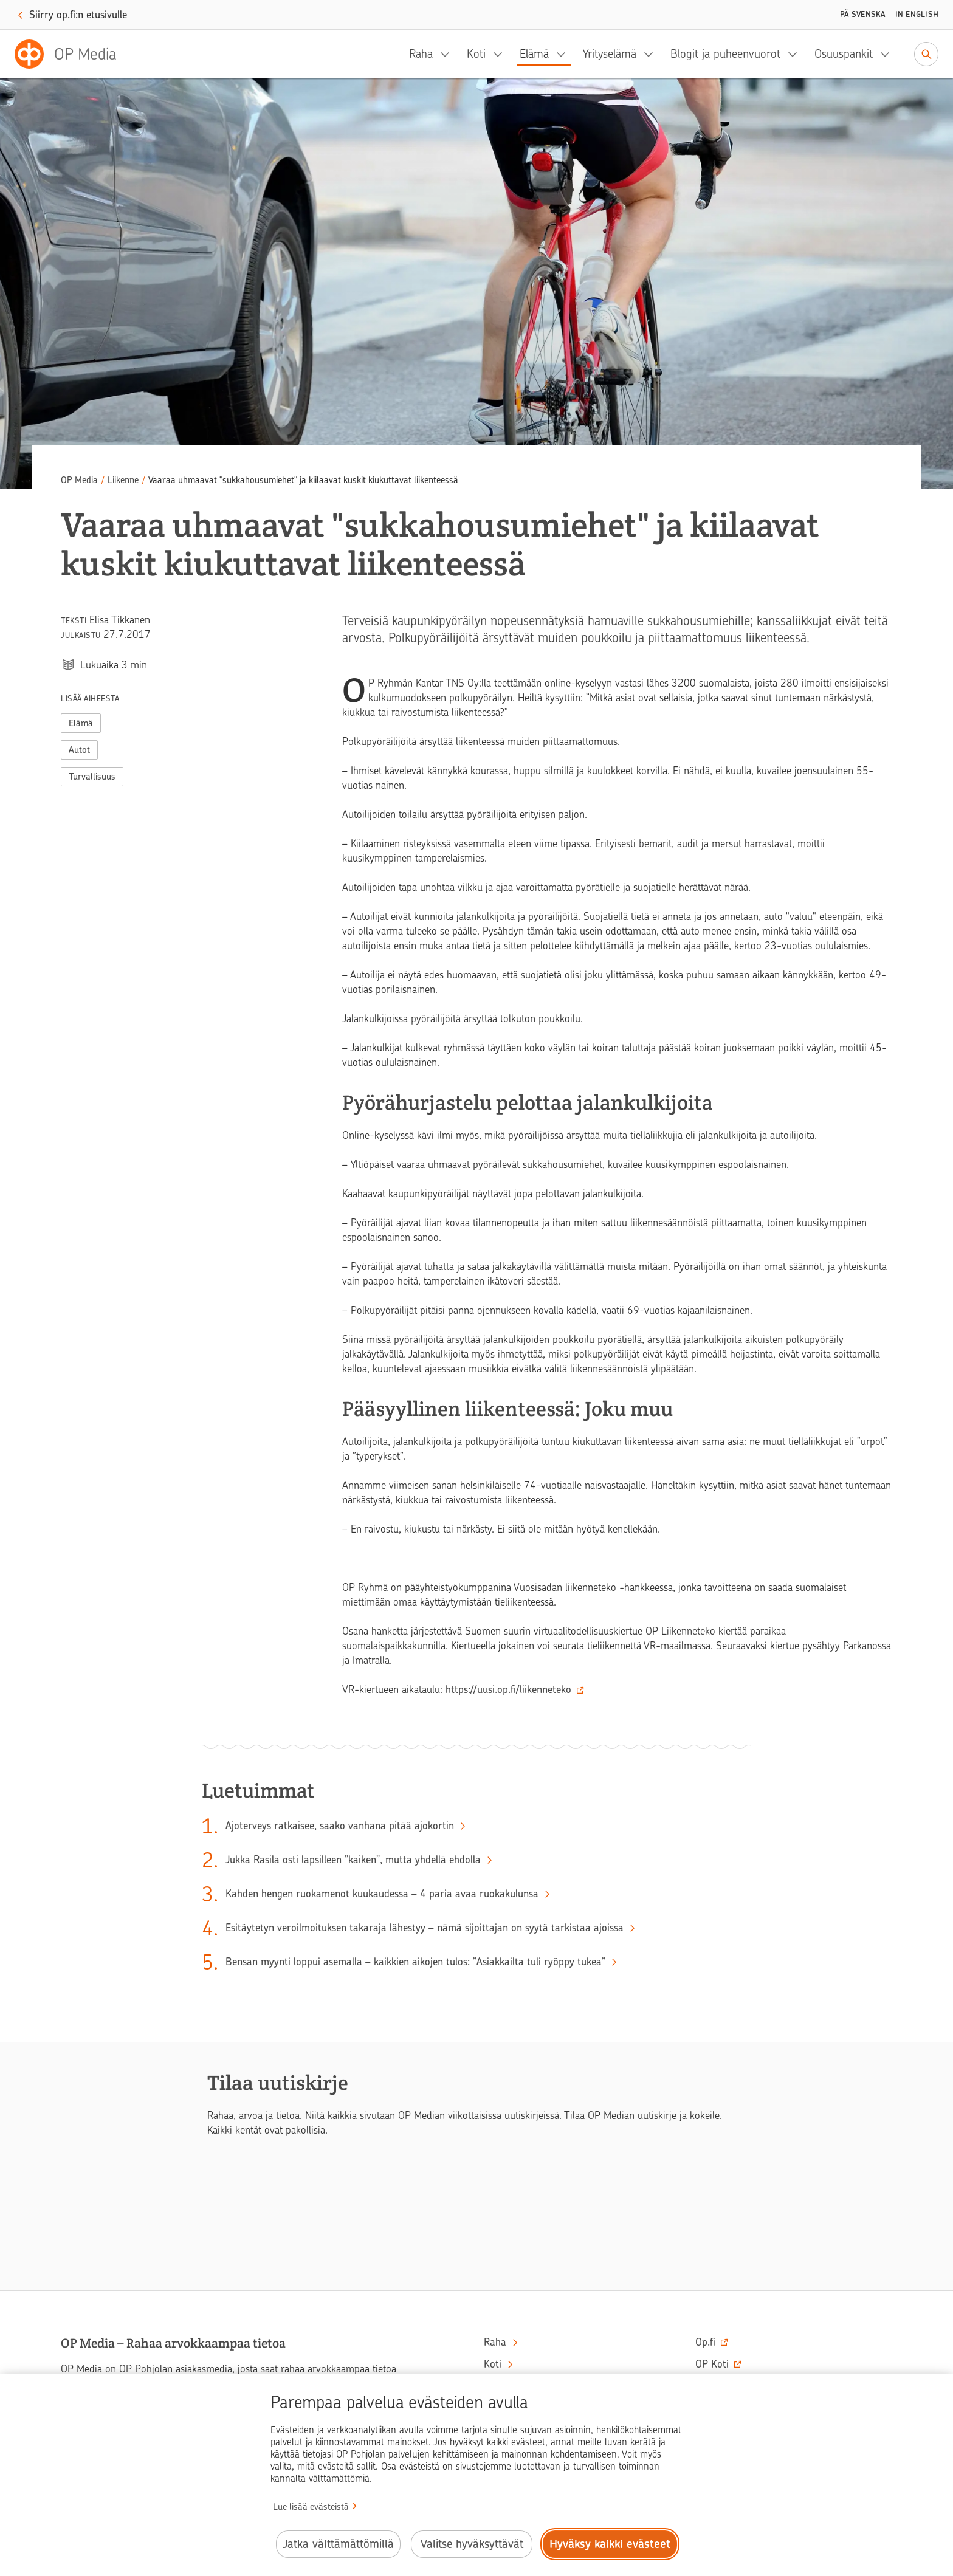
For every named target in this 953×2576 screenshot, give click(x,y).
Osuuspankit (843, 54)
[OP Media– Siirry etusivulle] (73, 54)
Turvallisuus (92, 776)
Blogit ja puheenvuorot (725, 54)
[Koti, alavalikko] (501, 54)
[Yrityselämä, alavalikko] (652, 54)
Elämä (534, 54)
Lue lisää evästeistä (311, 2506)
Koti (476, 54)
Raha (421, 54)
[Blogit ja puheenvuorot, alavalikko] (796, 54)
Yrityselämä (609, 54)
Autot (79, 749)
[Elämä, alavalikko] (565, 54)
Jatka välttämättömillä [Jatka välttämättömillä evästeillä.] (338, 2544)
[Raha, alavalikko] (448, 54)
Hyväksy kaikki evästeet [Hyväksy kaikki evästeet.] (609, 2544)
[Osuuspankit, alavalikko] (889, 54)
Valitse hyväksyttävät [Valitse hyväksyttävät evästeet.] (472, 2544)
